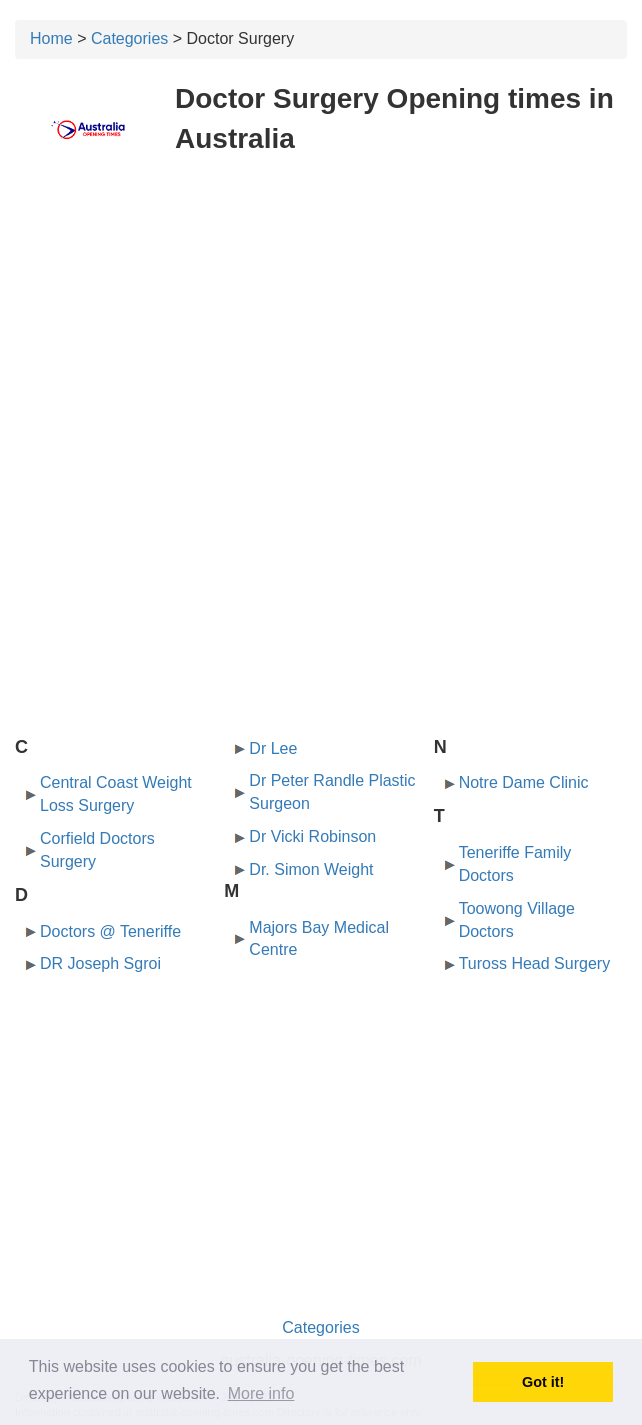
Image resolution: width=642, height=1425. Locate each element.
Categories (129, 38)
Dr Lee (273, 748)
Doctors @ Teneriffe (110, 931)
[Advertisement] (321, 318)
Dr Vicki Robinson (312, 836)
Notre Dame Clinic (524, 782)
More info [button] (261, 1393)
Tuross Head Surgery (534, 963)
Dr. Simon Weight (311, 869)
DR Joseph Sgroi (100, 963)
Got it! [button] (543, 1382)
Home (51, 38)
